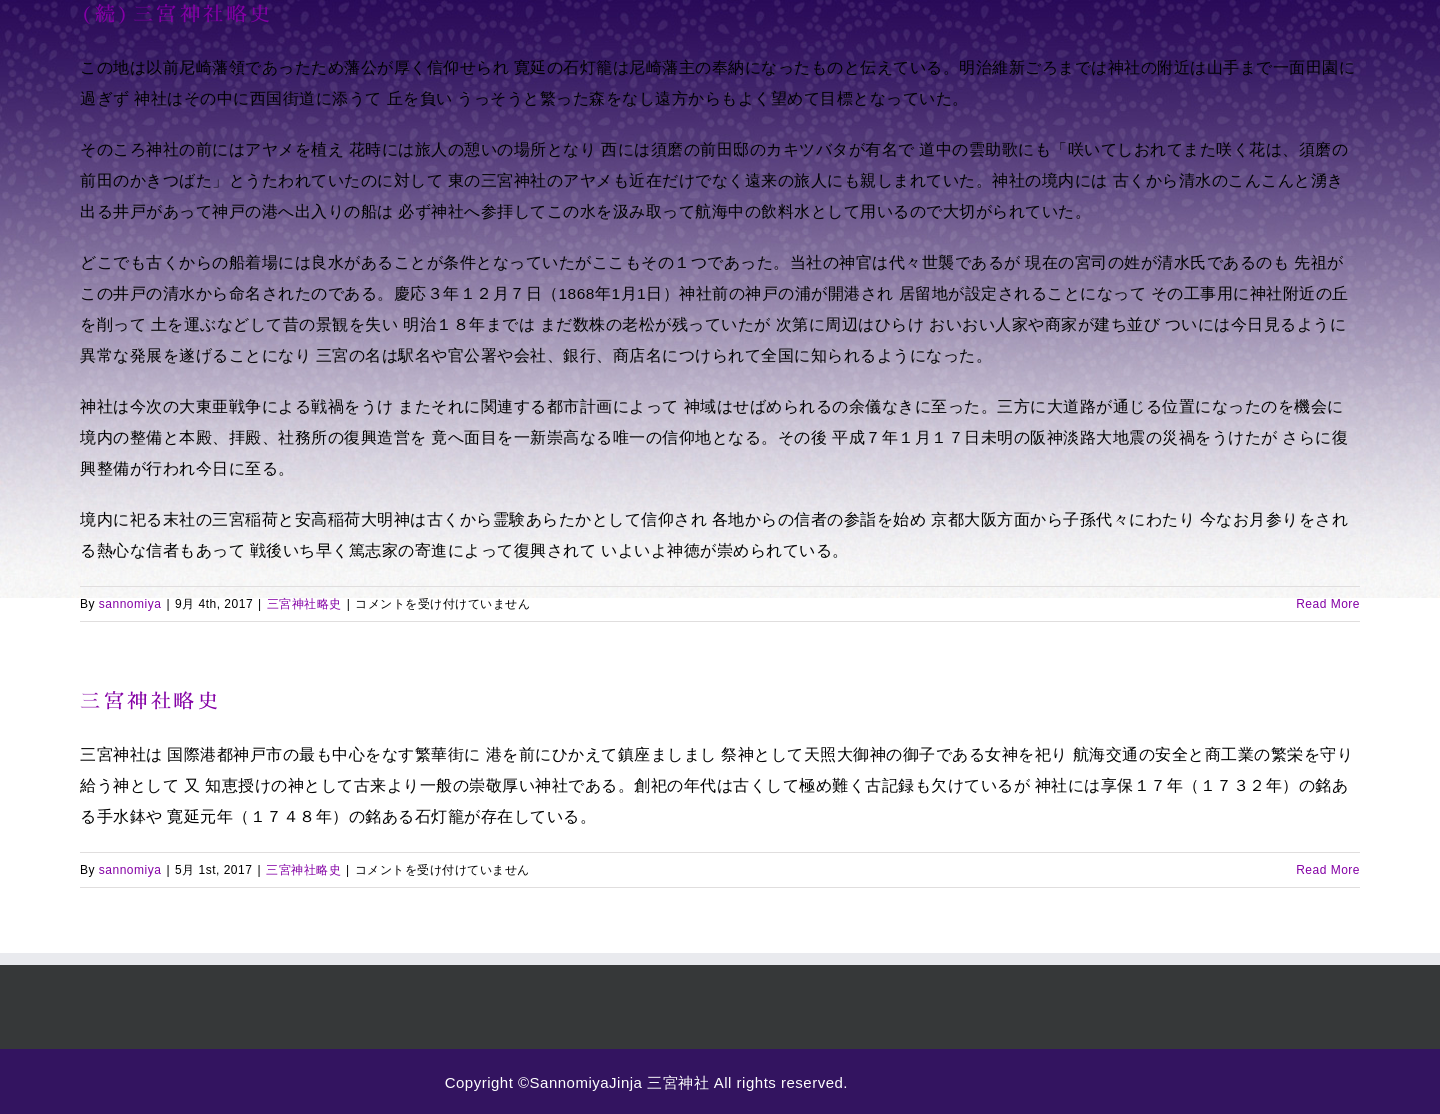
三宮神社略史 (304, 604)
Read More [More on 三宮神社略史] (1328, 870)
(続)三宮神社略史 (177, 13)
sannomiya (130, 604)
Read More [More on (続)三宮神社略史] (1328, 604)
